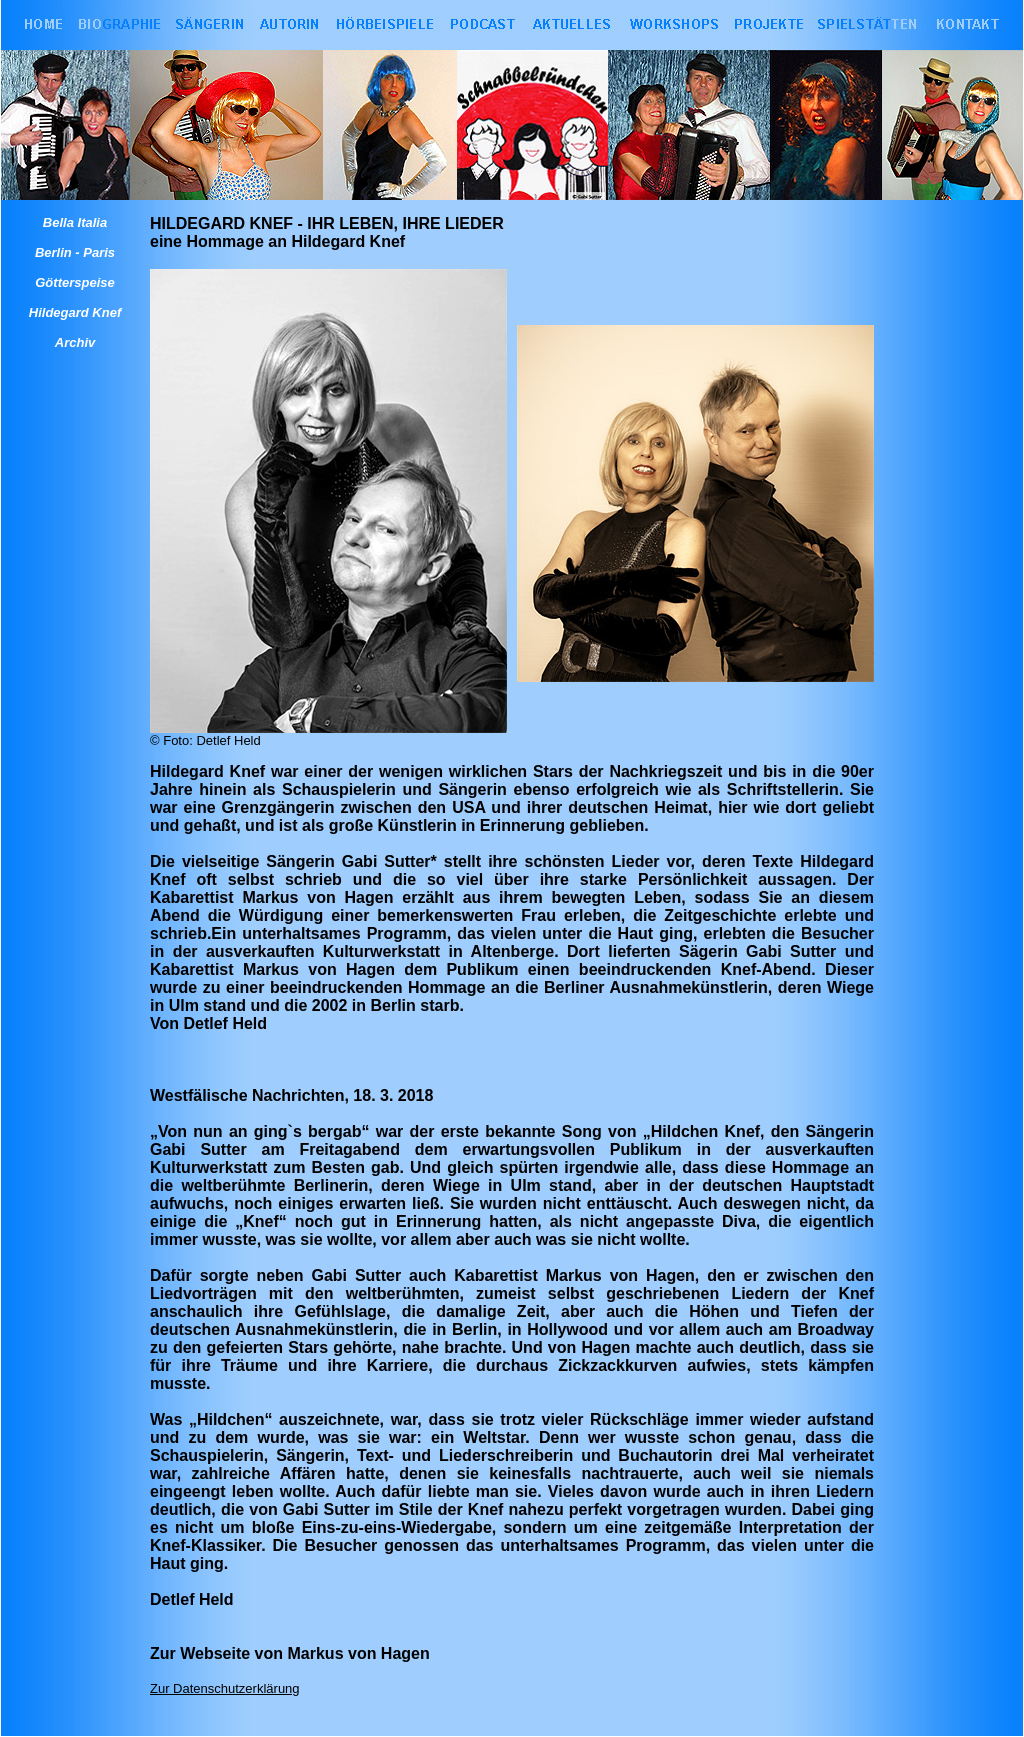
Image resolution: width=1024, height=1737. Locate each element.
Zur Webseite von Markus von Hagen (290, 1653)
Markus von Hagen (317, 897)
